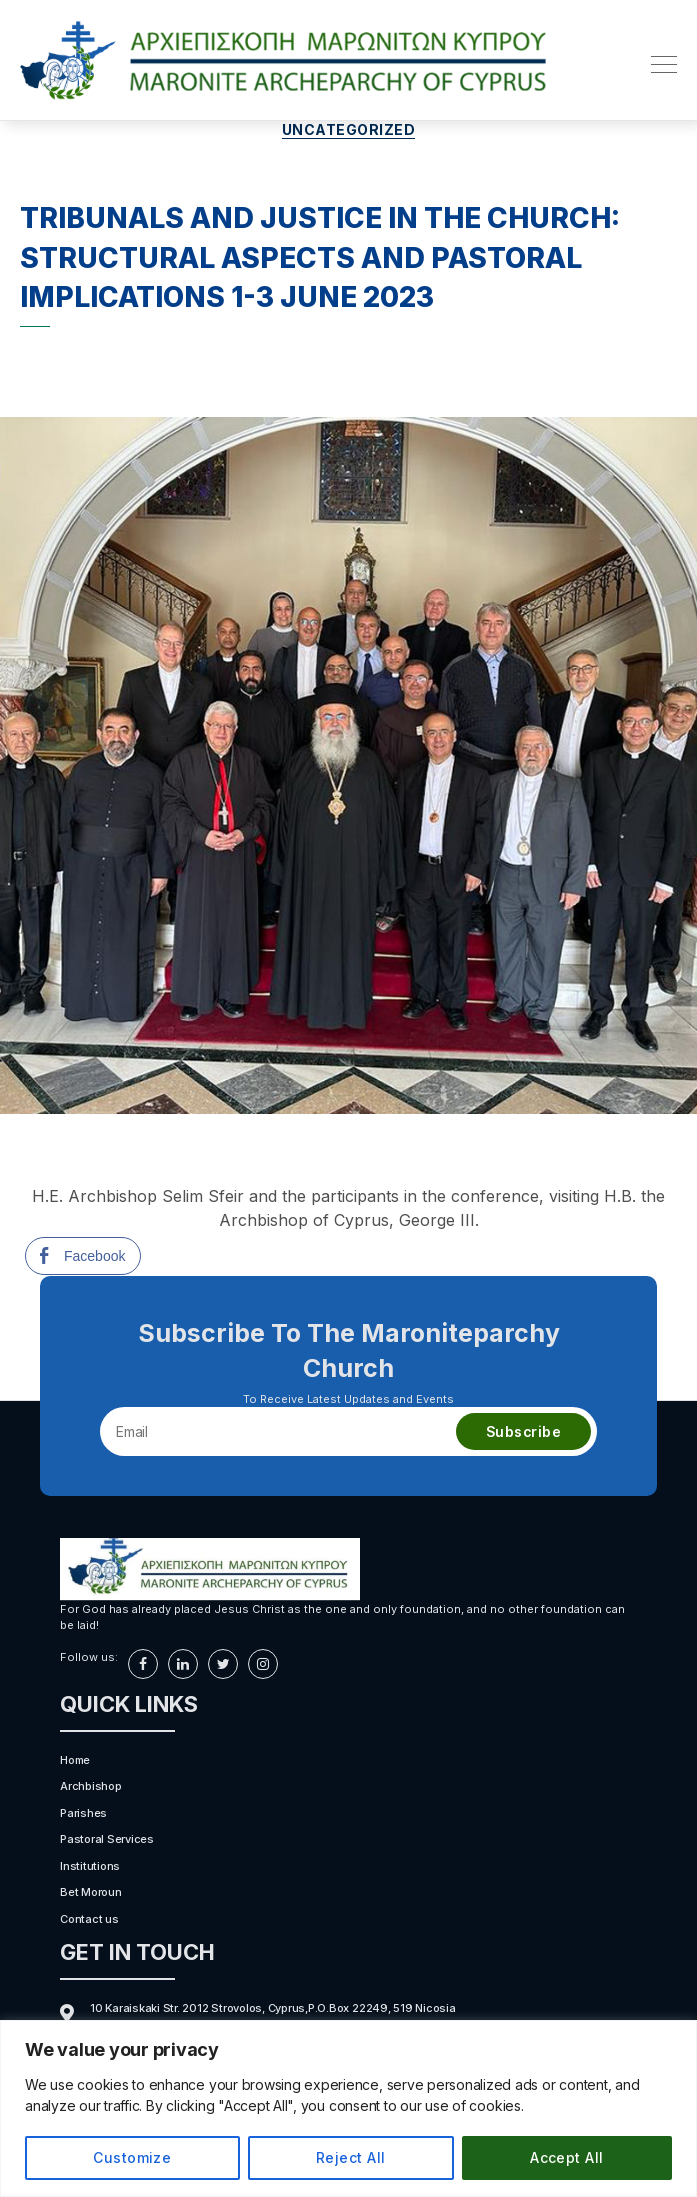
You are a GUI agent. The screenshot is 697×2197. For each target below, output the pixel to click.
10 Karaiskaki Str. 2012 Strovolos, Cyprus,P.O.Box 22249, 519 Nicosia (273, 2008)
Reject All (351, 2157)
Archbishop (91, 1786)
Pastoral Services (107, 1839)
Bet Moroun (91, 1892)
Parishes (83, 1813)
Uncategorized (349, 129)
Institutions (90, 1866)
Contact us (89, 1919)
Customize (132, 2157)
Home (75, 1760)
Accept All (567, 2157)
